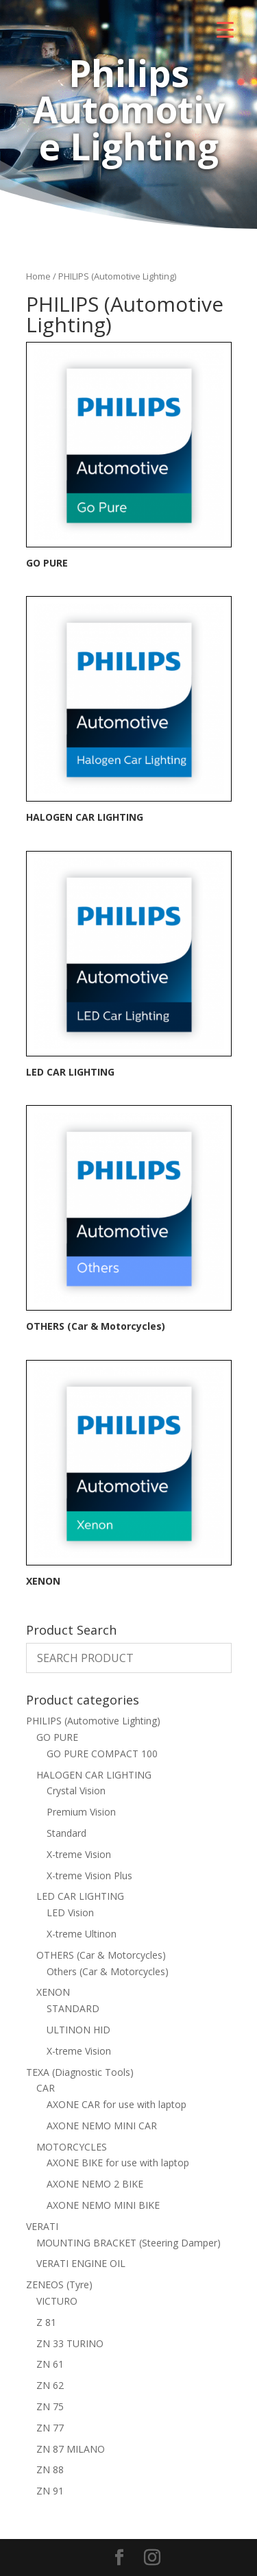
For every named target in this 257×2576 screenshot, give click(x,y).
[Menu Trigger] (225, 29)
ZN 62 (50, 2385)
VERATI (42, 2226)
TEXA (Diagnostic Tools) (80, 2072)
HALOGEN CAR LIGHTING (93, 1774)
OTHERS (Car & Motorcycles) (101, 1954)
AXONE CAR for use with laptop (116, 2104)
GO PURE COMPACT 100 (102, 1753)
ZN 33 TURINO (69, 2343)
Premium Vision (81, 1811)
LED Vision (70, 1912)
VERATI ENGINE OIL (80, 2263)
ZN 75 (50, 2406)
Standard (66, 1833)
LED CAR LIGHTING (80, 1896)
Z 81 (46, 2322)
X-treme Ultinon (82, 1933)
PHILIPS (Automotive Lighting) (93, 1720)
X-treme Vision (79, 1854)
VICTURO (56, 2300)
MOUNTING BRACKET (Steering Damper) (128, 2242)
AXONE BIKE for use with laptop (118, 2162)
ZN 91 (50, 2490)
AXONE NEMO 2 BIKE (95, 2183)
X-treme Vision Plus (89, 1875)
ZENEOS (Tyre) (59, 2284)
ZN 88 (50, 2469)
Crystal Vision (76, 1790)
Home (38, 276)
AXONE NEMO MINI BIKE (103, 2205)
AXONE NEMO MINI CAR (102, 2125)
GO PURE (57, 1737)
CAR (45, 2087)
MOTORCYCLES (71, 2146)
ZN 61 (50, 2363)
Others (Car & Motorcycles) (108, 1971)
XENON (53, 1991)
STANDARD (73, 2008)
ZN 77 (50, 2427)
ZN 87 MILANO (70, 2448)
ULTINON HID (78, 2029)
